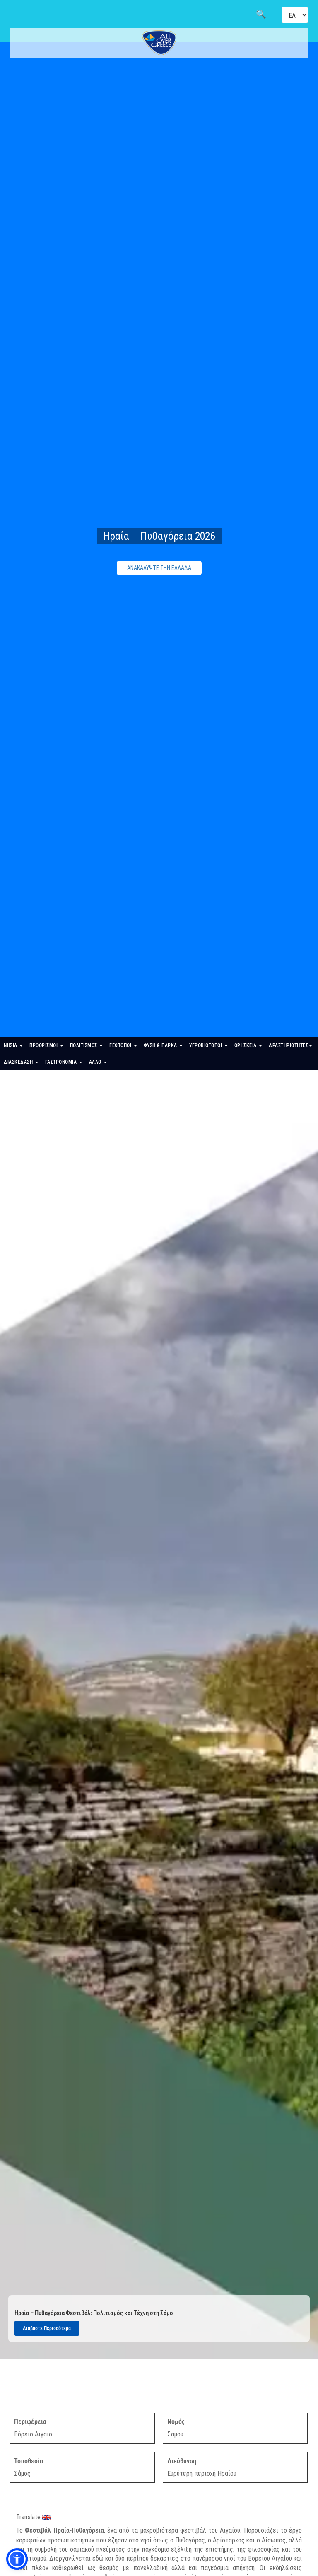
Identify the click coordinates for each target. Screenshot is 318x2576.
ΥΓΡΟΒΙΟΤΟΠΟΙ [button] (208, 1045)
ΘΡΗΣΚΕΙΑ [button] (248, 1045)
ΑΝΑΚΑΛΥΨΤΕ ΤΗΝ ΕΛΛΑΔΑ (159, 568)
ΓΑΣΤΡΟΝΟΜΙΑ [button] (63, 1062)
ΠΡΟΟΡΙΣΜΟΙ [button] (46, 1045)
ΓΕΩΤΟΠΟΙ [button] (123, 1045)
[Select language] (295, 15)
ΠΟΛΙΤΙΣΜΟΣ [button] (86, 1045)
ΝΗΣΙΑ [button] (13, 1045)
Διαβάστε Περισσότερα (47, 2328)
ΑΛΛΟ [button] (98, 1062)
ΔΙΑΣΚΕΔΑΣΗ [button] (21, 1062)
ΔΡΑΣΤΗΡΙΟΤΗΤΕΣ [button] (290, 1045)
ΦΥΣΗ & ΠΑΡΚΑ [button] (163, 1045)
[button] (17, 2559)
